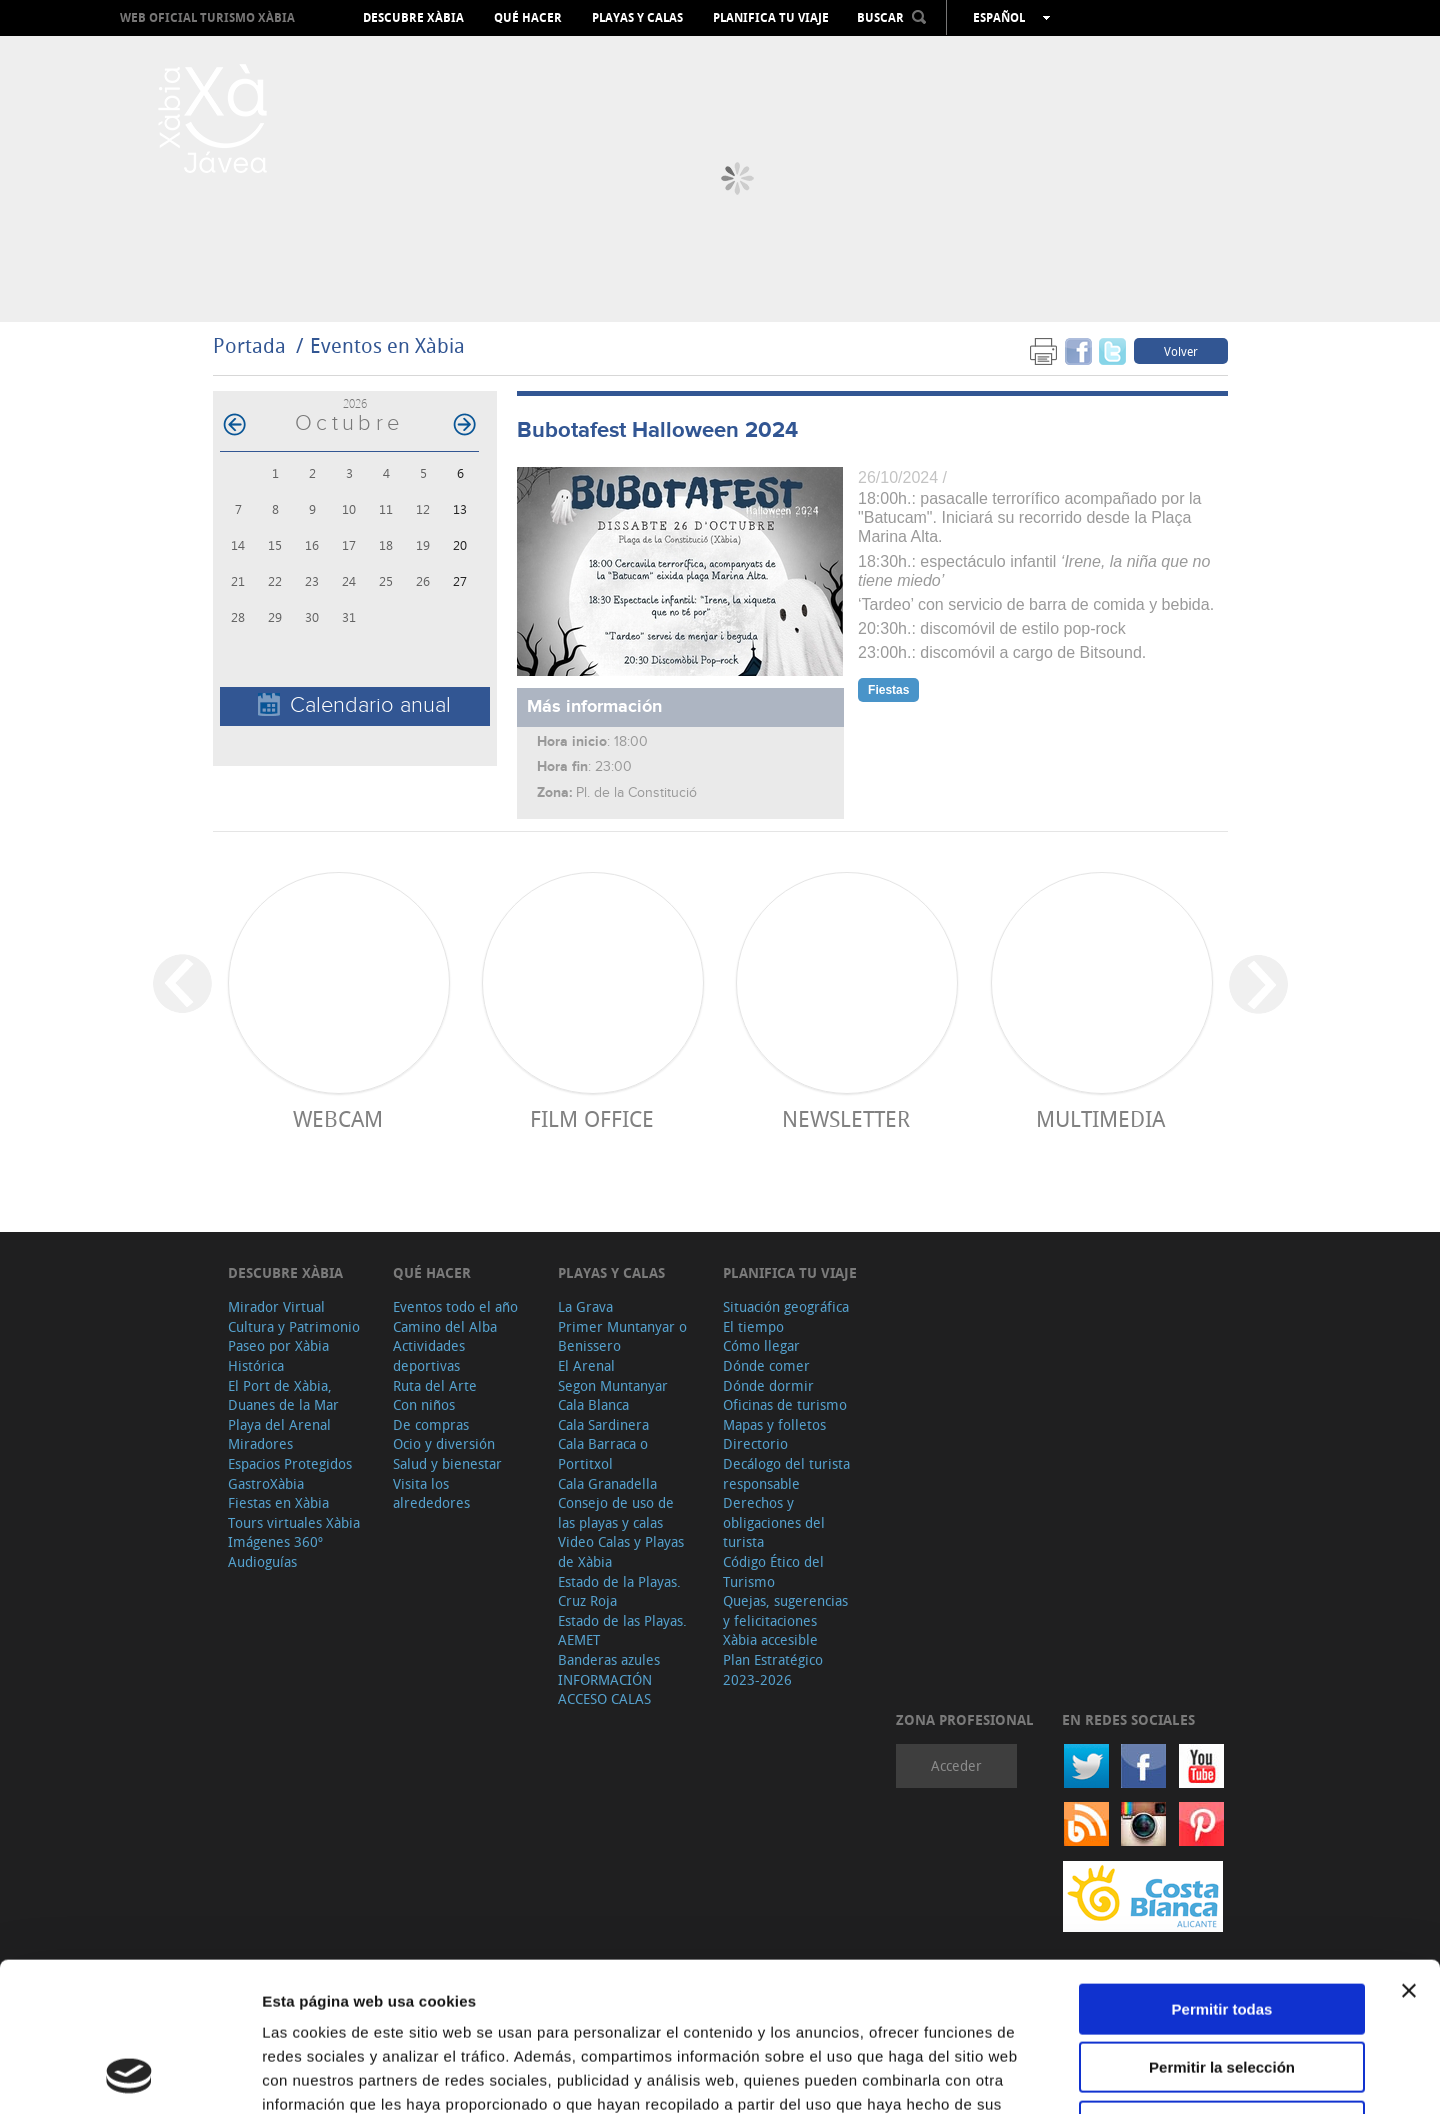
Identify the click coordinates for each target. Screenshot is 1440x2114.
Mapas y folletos (774, 1424)
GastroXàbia (266, 1483)
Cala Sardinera (603, 1424)
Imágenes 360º (275, 1541)
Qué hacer (528, 18)
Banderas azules (609, 1659)
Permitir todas (1222, 1869)
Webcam (338, 1118)
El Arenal (586, 1365)
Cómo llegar (761, 1345)
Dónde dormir (768, 1385)
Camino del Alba (445, 1326)
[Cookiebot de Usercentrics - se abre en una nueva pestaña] (129, 2075)
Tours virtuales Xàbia (294, 1522)
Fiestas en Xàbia (278, 1502)
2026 (355, 403)
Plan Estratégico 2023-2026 (773, 1669)
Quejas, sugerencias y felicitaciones (785, 1610)
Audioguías (262, 1561)
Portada (249, 345)
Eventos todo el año (455, 1306)
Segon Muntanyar (613, 1385)
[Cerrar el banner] (1409, 1851)
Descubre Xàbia (413, 18)
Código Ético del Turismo (773, 1571)
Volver (1181, 351)
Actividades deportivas (429, 1355)
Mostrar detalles (1082, 2074)
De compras (431, 1424)
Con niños (424, 1404)
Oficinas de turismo (785, 1404)
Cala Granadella (607, 1483)
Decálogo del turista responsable (786, 1473)
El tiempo (753, 1326)
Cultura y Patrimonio (294, 1326)
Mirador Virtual (276, 1306)
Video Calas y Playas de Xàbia (621, 1551)
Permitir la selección (1222, 1928)
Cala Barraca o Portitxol (603, 1453)
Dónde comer (766, 1365)
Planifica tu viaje (771, 18)
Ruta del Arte (435, 1385)
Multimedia (1100, 1118)
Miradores (260, 1443)
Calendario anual (354, 705)
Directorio (755, 1443)
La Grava (585, 1306)
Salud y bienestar (447, 1463)
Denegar (1222, 1986)
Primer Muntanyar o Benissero (622, 1336)
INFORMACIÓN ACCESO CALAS (605, 1689)
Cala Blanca (593, 1404)
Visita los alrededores (431, 1493)
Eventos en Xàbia (387, 345)
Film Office (592, 1118)
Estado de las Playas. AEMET (622, 1630)
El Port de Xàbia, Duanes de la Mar (283, 1395)
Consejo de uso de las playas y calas (616, 1512)
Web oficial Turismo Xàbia (207, 17)
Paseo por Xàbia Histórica (278, 1355)
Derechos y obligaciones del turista (774, 1522)
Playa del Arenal (279, 1424)
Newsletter (846, 1118)
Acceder (956, 1765)
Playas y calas (637, 18)
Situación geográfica (786, 1306)
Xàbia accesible (770, 1639)
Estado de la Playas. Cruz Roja (619, 1591)
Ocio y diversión (444, 1443)
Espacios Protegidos (290, 1463)
